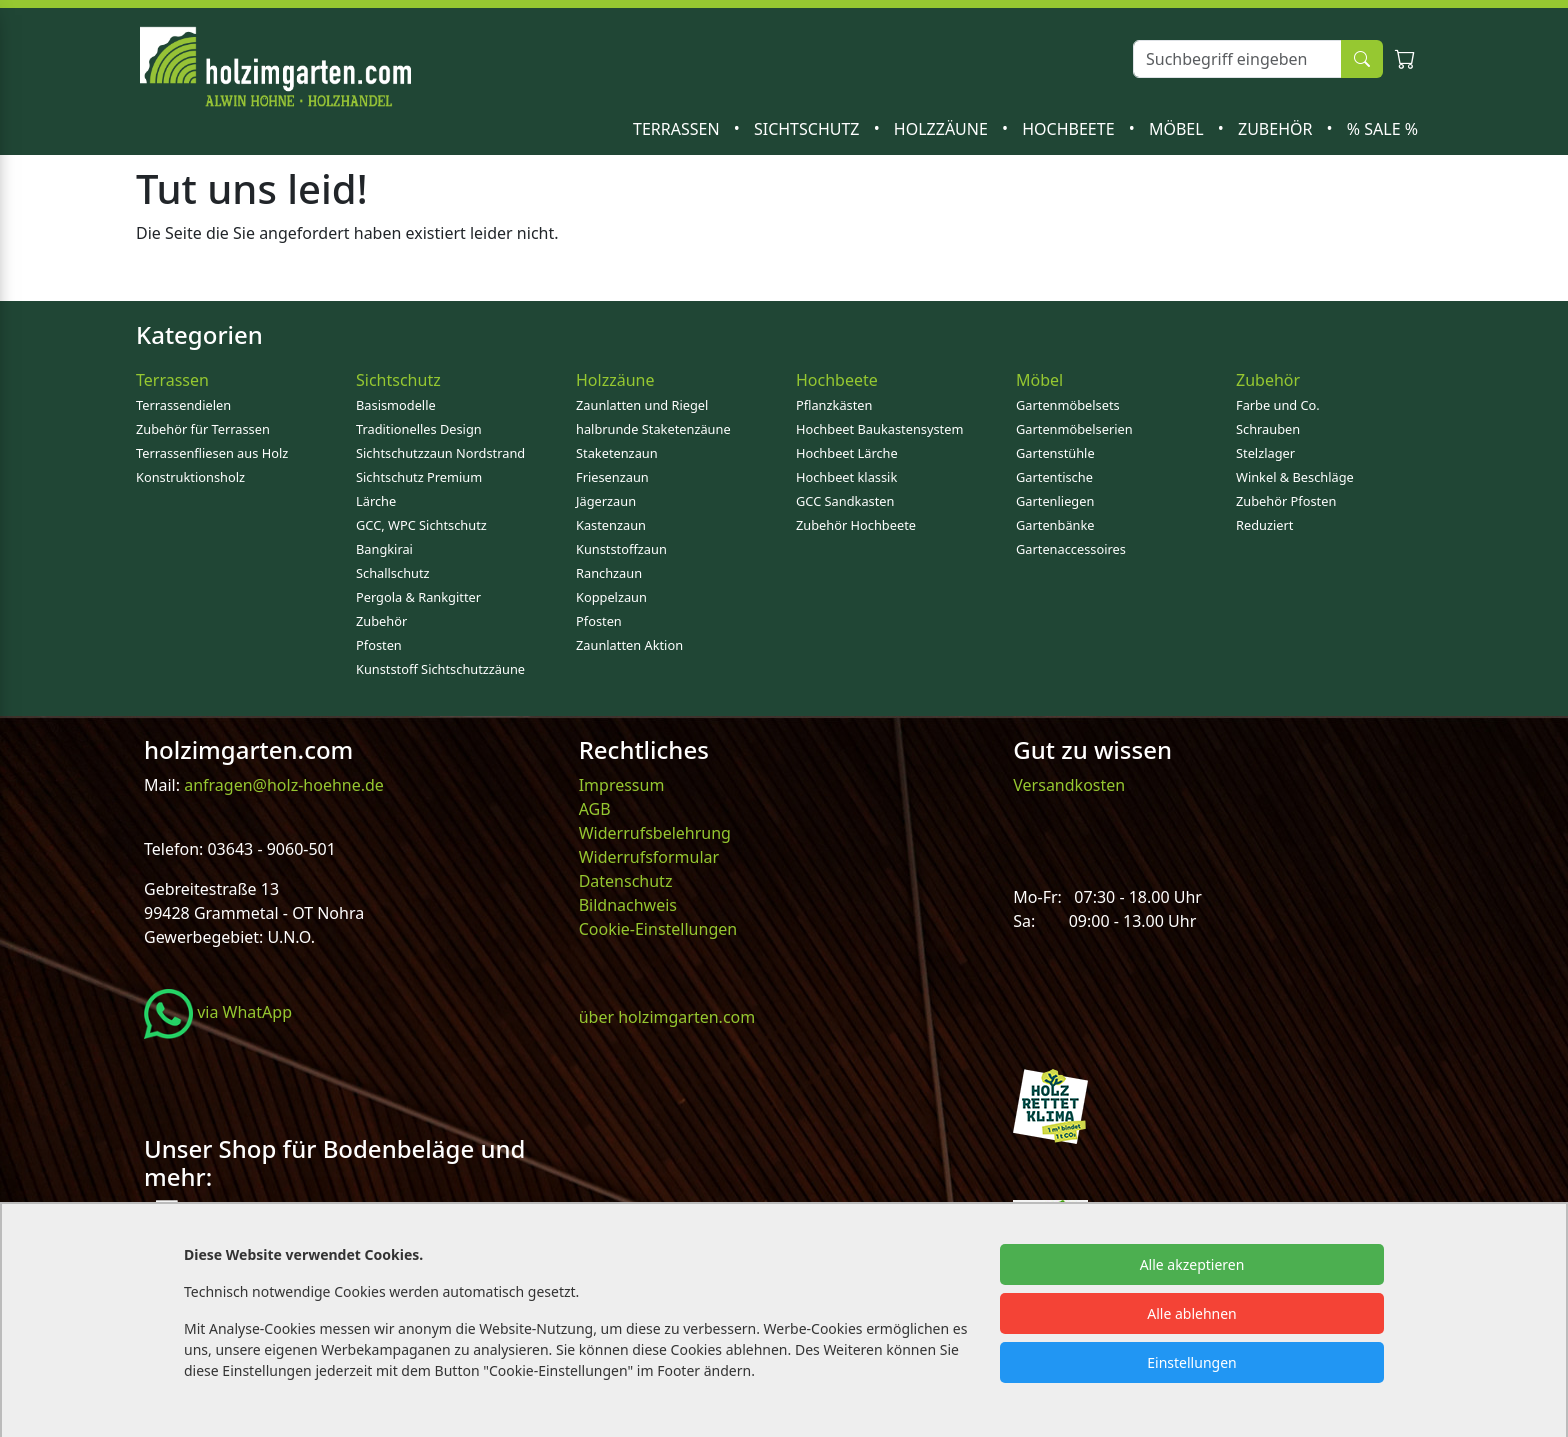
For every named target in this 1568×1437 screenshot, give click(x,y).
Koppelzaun (611, 597)
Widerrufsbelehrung (655, 833)
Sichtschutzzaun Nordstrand (440, 453)
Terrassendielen (183, 405)
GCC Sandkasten (845, 501)
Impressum (622, 785)
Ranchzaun (609, 573)
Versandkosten (1069, 785)
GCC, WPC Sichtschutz (421, 525)
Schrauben (1268, 429)
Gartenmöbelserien (1074, 429)
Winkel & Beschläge (1295, 477)
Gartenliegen (1055, 501)
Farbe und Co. (1278, 405)
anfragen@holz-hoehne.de (282, 785)
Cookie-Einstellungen (658, 929)
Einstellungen (1191, 1362)
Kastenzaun (611, 525)
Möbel (1178, 129)
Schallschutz (393, 573)
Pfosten (379, 645)
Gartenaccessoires (1071, 549)
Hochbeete (1070, 129)
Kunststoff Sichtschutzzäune (440, 669)
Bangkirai (384, 549)
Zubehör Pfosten (1286, 501)
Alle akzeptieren (1192, 1264)
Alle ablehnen (1192, 1313)
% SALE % (1382, 129)
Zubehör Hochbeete (856, 525)
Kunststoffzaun (621, 549)
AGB (595, 809)
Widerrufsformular (649, 857)
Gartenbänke (1055, 525)
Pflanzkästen (834, 405)
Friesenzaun (612, 477)
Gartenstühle (1055, 453)
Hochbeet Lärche (847, 453)
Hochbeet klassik (846, 477)
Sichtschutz (809, 129)
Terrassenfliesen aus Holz (212, 453)
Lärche (376, 501)
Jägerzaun (606, 501)
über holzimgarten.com (667, 1017)
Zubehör (1277, 129)
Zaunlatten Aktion (629, 645)
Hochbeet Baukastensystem (879, 429)
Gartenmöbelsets (1068, 405)
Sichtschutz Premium (419, 477)
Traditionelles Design (419, 429)
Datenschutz (626, 881)
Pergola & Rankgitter (418, 597)
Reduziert (1264, 525)
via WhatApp (218, 1012)
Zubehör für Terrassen (203, 429)
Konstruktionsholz (190, 477)
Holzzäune (943, 129)
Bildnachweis (630, 905)
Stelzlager (1265, 453)
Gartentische (1054, 477)
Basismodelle (396, 405)
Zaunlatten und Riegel (642, 405)
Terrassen (678, 129)
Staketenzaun (617, 453)
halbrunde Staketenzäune (653, 429)
